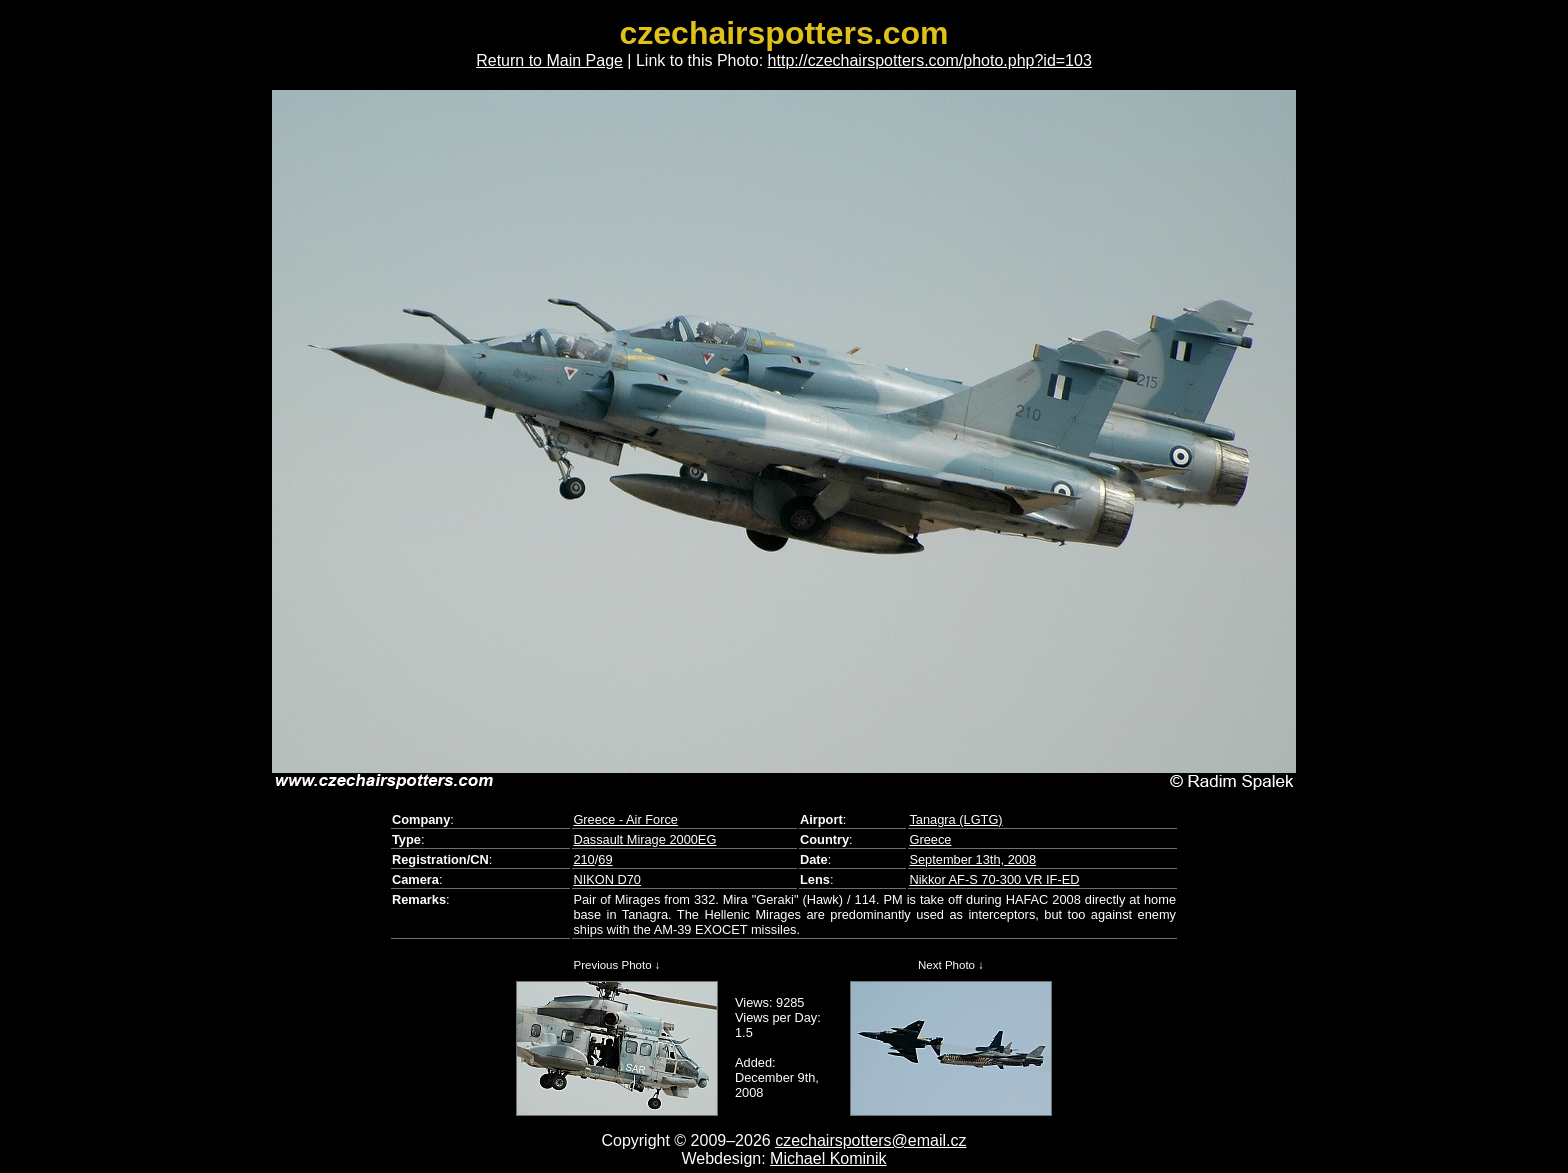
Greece (930, 839)
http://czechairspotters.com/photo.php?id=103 (930, 60)
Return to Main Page (549, 60)
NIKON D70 (607, 879)
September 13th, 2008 (972, 859)
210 (583, 859)
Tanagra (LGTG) (955, 819)
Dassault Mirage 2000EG (644, 839)
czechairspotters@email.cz (870, 1140)
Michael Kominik (828, 1158)
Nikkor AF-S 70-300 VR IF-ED (994, 879)
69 (605, 859)
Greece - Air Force (625, 819)
